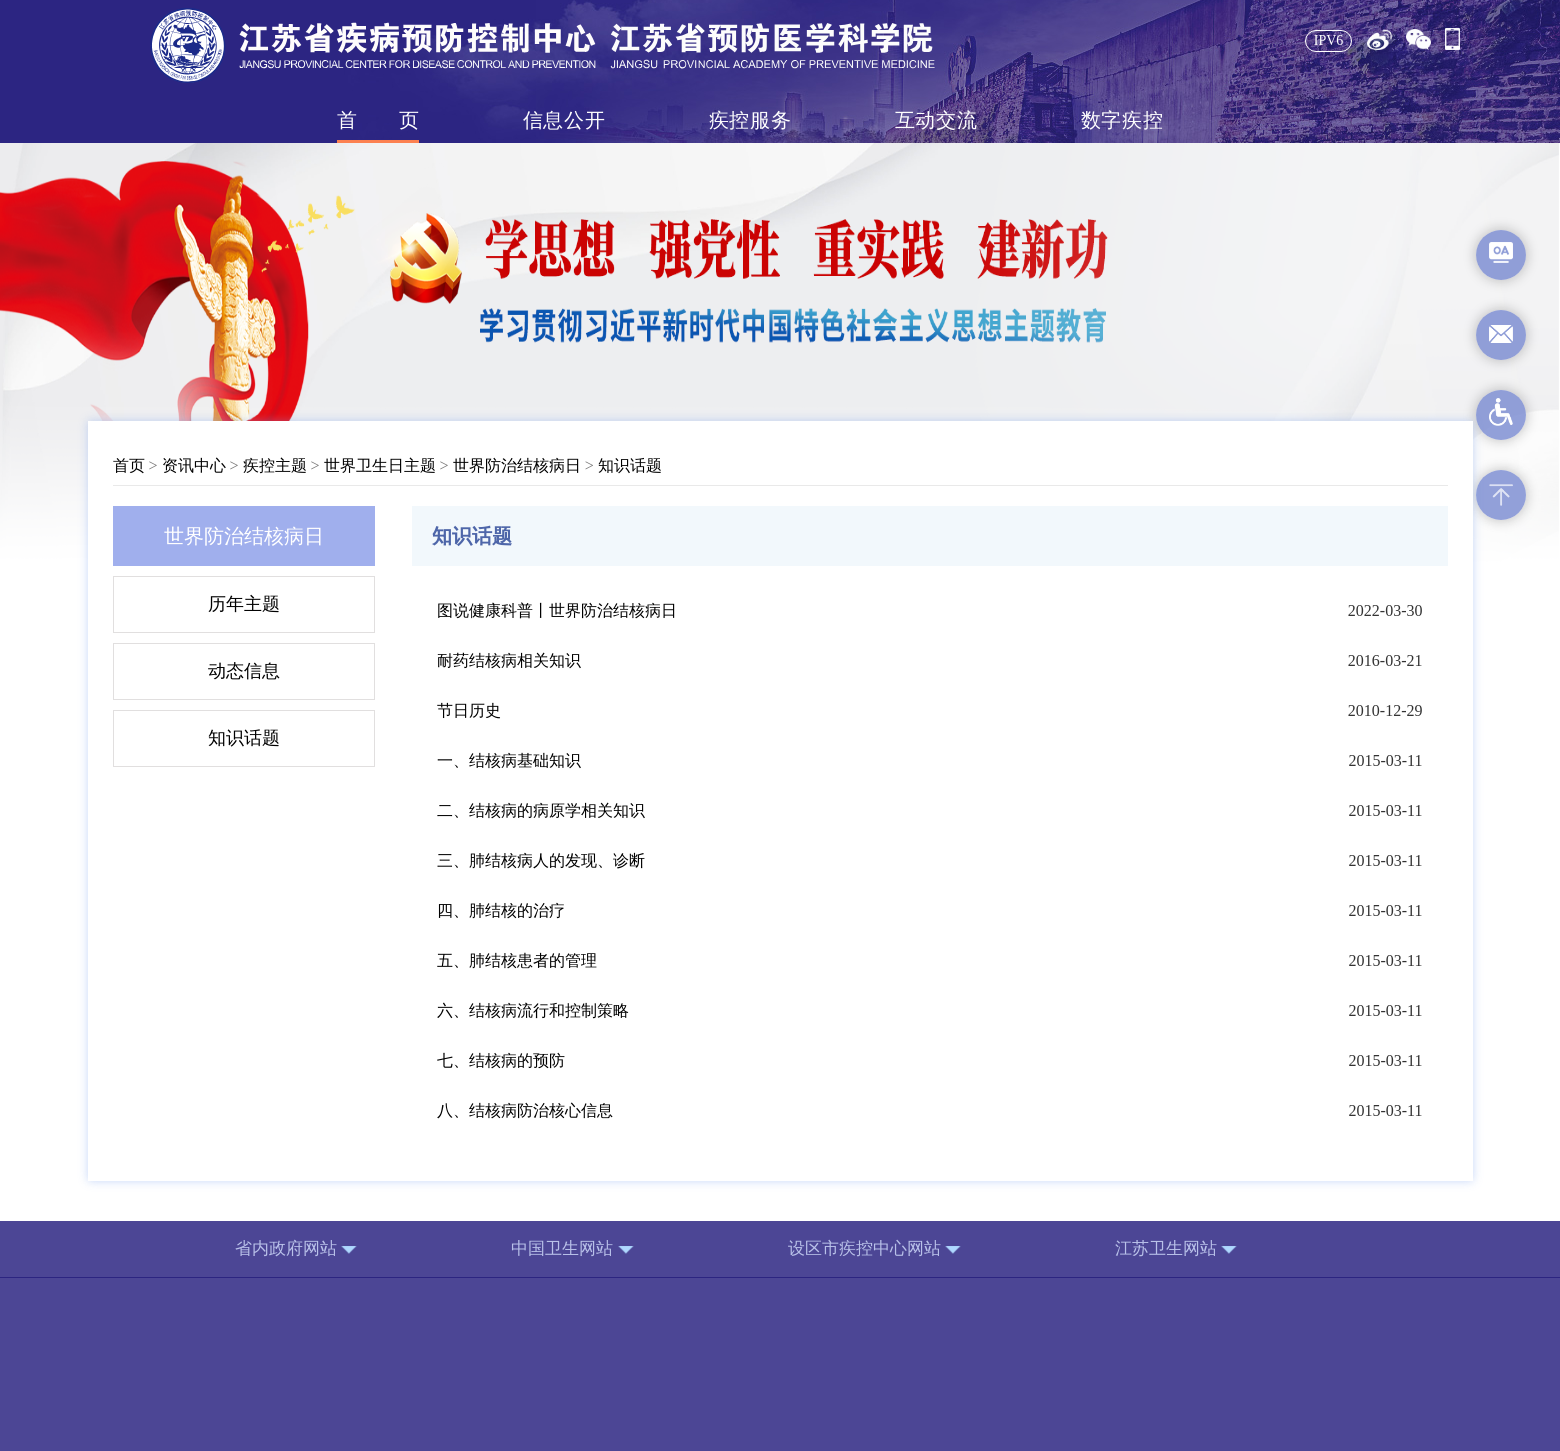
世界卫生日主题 (380, 465)
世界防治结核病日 (517, 465)
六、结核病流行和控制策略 (533, 1010)
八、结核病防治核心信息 (525, 1110)
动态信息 (244, 671)
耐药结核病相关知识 (509, 660)
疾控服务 (750, 120)
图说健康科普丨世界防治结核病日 (557, 610)
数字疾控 (1122, 120)
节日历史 (469, 710)
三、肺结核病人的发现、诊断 (541, 860)
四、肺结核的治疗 (501, 910)
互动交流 (936, 120)
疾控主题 (275, 465)
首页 (378, 120)
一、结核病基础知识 (509, 760)
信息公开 (564, 120)
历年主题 (244, 604)
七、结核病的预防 (501, 1060)
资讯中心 (194, 465)
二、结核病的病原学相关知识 (541, 810)
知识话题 (630, 465)
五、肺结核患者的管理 (517, 960)
